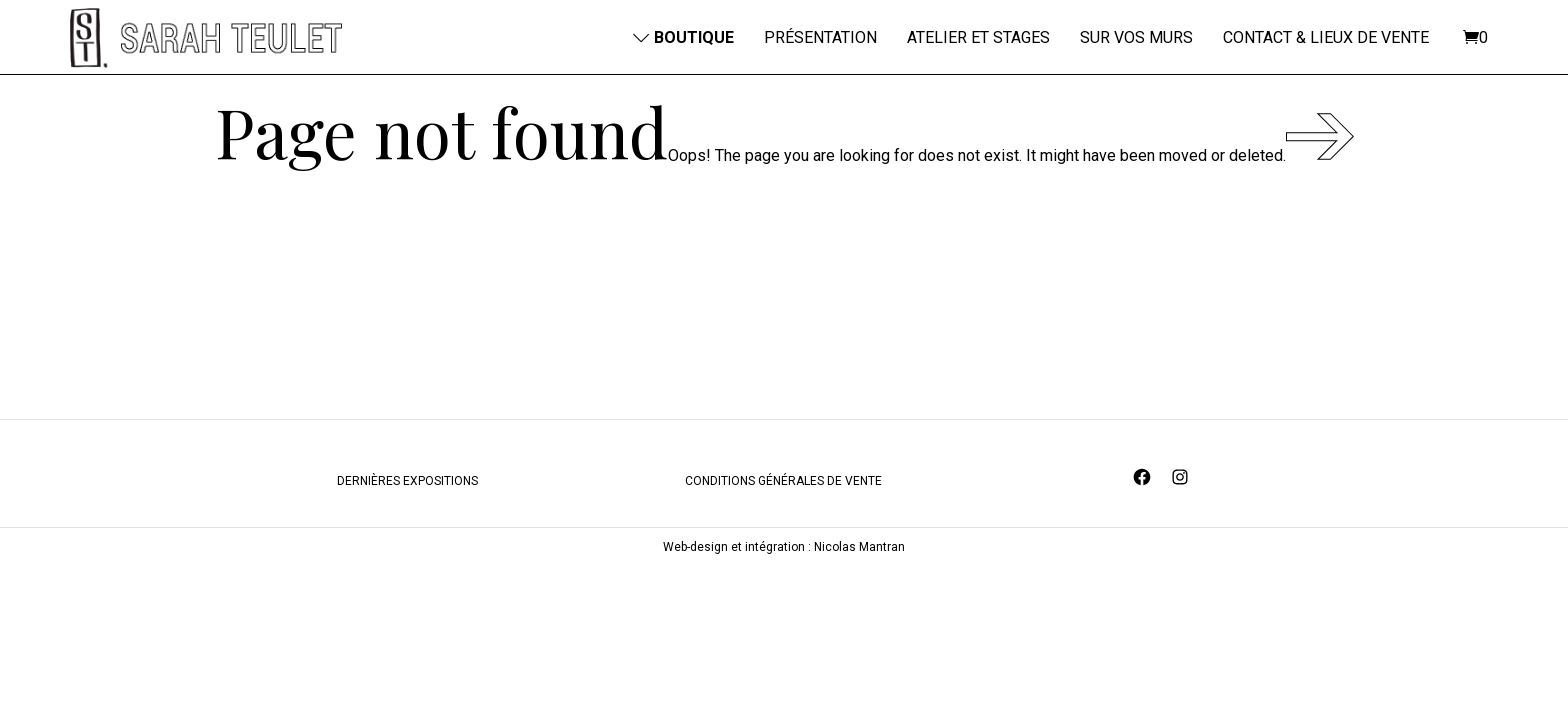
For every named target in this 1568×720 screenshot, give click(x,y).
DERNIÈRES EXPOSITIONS (407, 556)
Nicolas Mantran (859, 622)
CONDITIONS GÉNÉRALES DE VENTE (783, 556)
